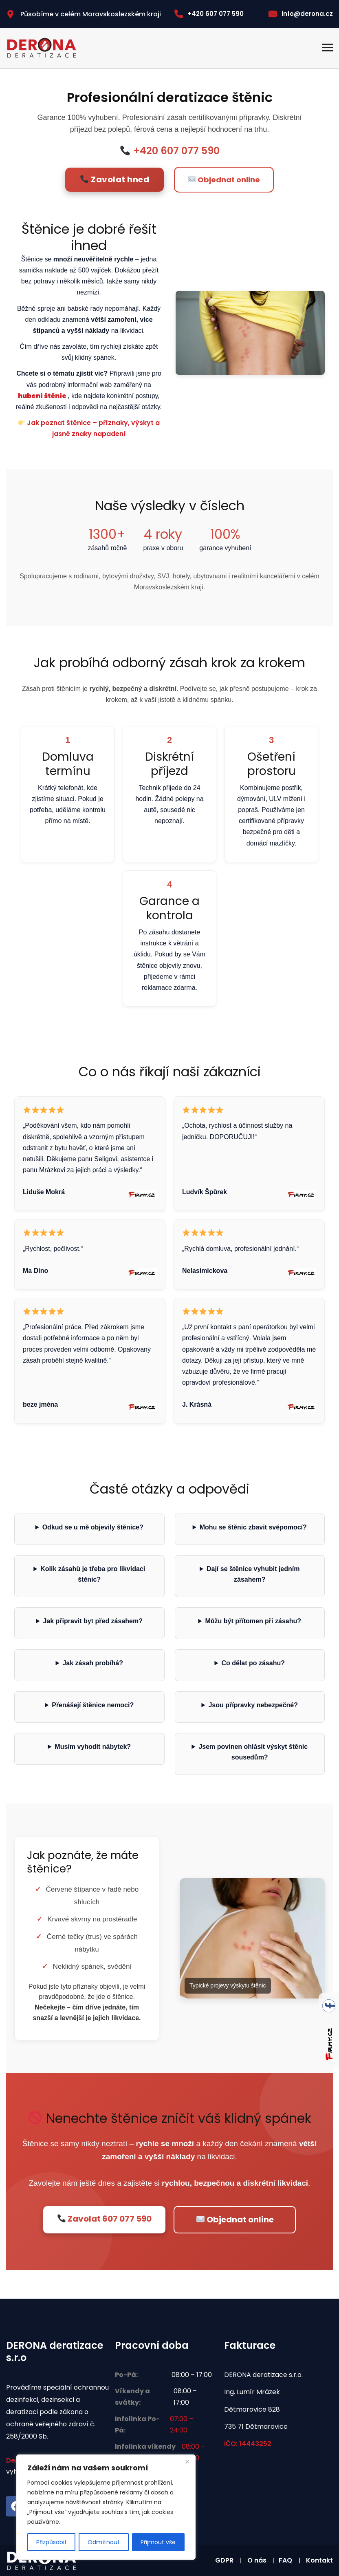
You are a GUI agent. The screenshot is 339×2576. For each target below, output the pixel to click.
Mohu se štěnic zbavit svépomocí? (253, 1527)
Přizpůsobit (51, 2542)
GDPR (224, 2560)
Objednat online (224, 180)
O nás (256, 2560)
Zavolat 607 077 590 (104, 2218)
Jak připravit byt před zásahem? (93, 1621)
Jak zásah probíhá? (92, 1663)
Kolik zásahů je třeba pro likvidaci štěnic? (92, 1574)
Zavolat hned (114, 179)
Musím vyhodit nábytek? (93, 1746)
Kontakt (319, 2560)
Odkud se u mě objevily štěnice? (92, 1527)
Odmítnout (104, 2542)
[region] (106, 2507)
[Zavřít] (187, 2461)
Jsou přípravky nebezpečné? (253, 1705)
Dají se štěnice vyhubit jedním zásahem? (253, 1574)
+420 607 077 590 (209, 13)
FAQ (285, 2560)
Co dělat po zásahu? (253, 1663)
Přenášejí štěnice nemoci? (93, 1705)
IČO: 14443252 (247, 2443)
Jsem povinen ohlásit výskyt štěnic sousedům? (253, 1752)
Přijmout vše (158, 2542)
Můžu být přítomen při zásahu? (253, 1621)
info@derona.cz (301, 13)
